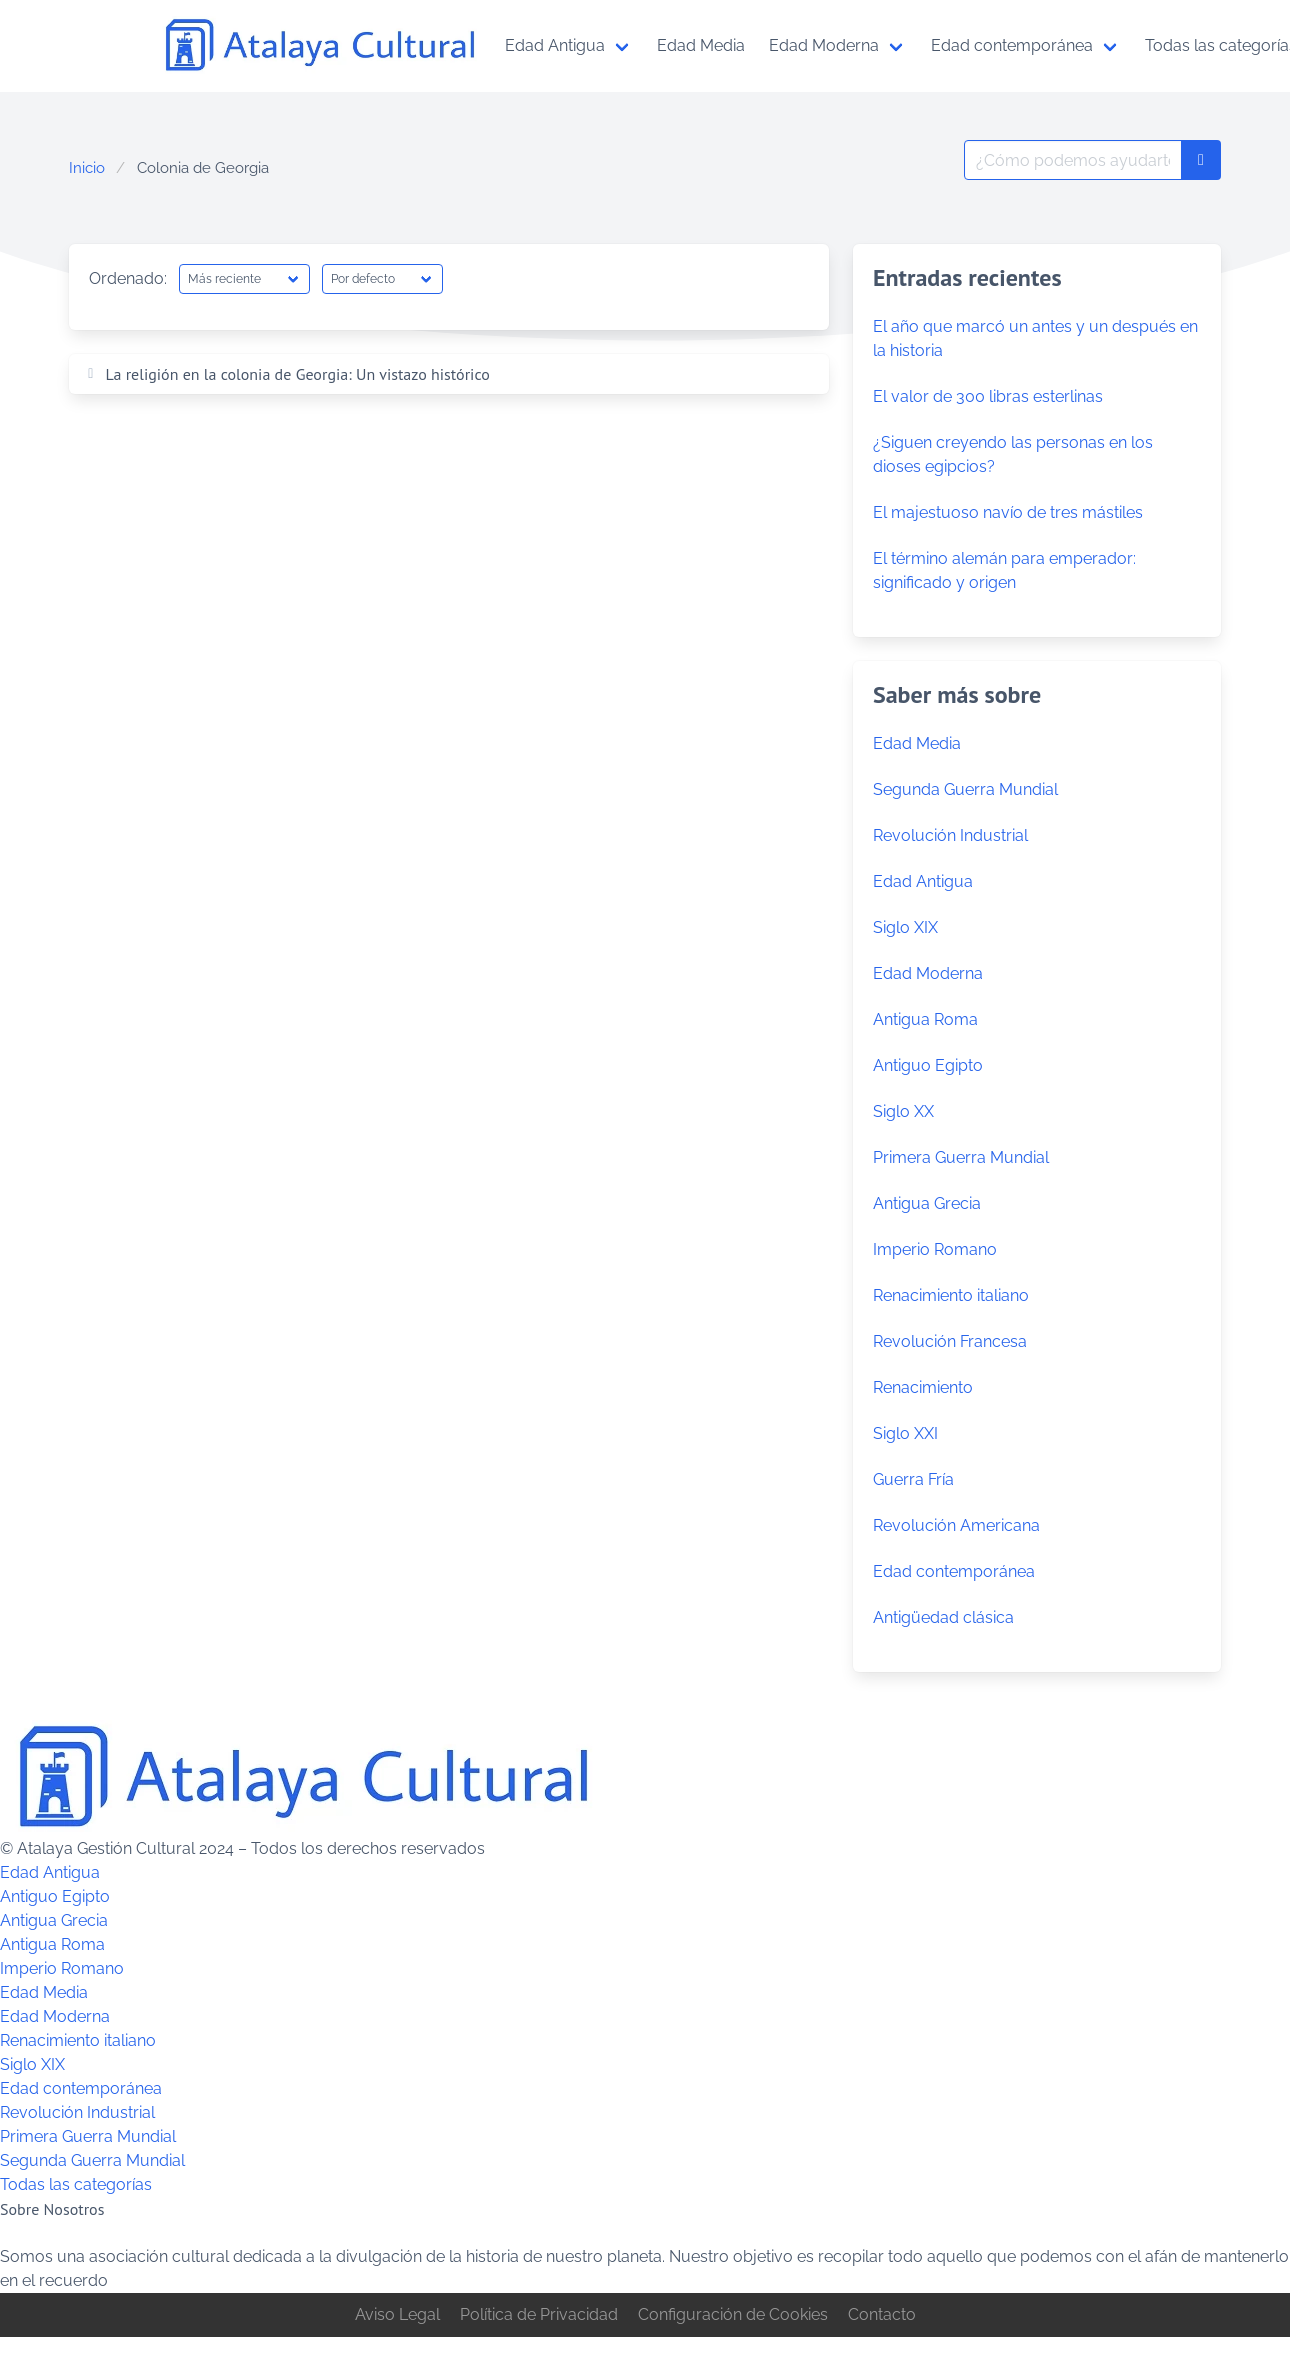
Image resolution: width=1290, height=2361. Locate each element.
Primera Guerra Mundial (961, 1157)
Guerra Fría (913, 1479)
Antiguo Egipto (928, 1065)
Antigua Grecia (927, 1203)
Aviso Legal (397, 2314)
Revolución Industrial (950, 835)
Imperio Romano (935, 1249)
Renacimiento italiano (951, 1295)
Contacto (882, 2314)
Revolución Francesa (950, 1341)
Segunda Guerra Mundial (965, 789)
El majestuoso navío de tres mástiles (1008, 512)
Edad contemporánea (954, 1571)
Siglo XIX (905, 927)
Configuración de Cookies (733, 2314)
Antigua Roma (925, 1019)
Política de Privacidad (539, 2314)
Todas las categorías (76, 2184)
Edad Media (917, 743)
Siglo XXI (905, 1433)
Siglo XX (903, 1111)
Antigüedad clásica (943, 1617)
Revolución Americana (956, 1525)
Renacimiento (923, 1387)
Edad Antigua (923, 881)
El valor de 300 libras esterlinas (988, 396)
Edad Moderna (928, 973)
